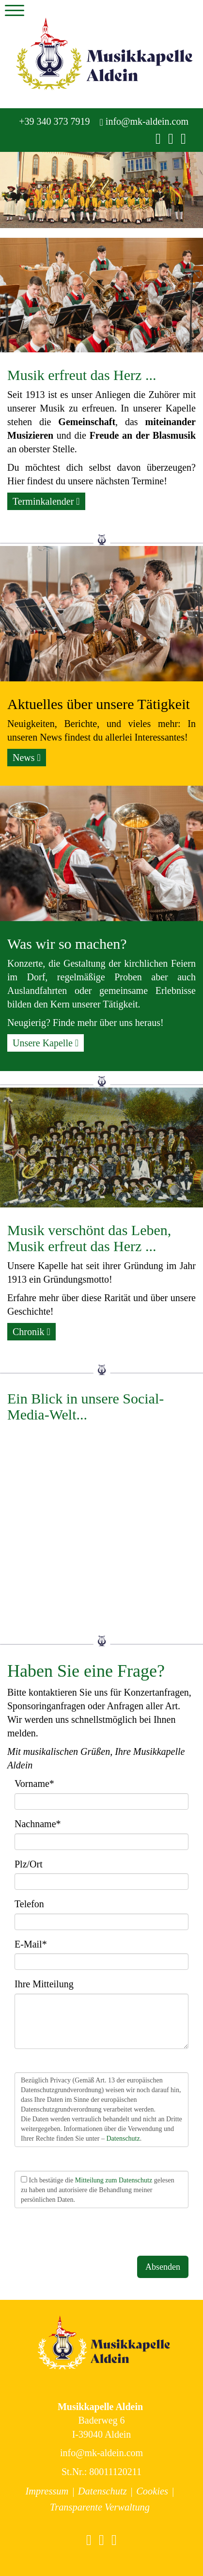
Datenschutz (123, 2138)
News (27, 757)
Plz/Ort (29, 1864)
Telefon (29, 1904)
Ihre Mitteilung (44, 1984)
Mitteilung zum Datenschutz (113, 2180)
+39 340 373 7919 (53, 121)
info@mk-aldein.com (144, 121)
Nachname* (38, 1823)
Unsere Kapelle (45, 1043)
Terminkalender (46, 501)
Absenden (162, 2267)
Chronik (31, 1331)
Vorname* (34, 1783)
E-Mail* (31, 1944)
